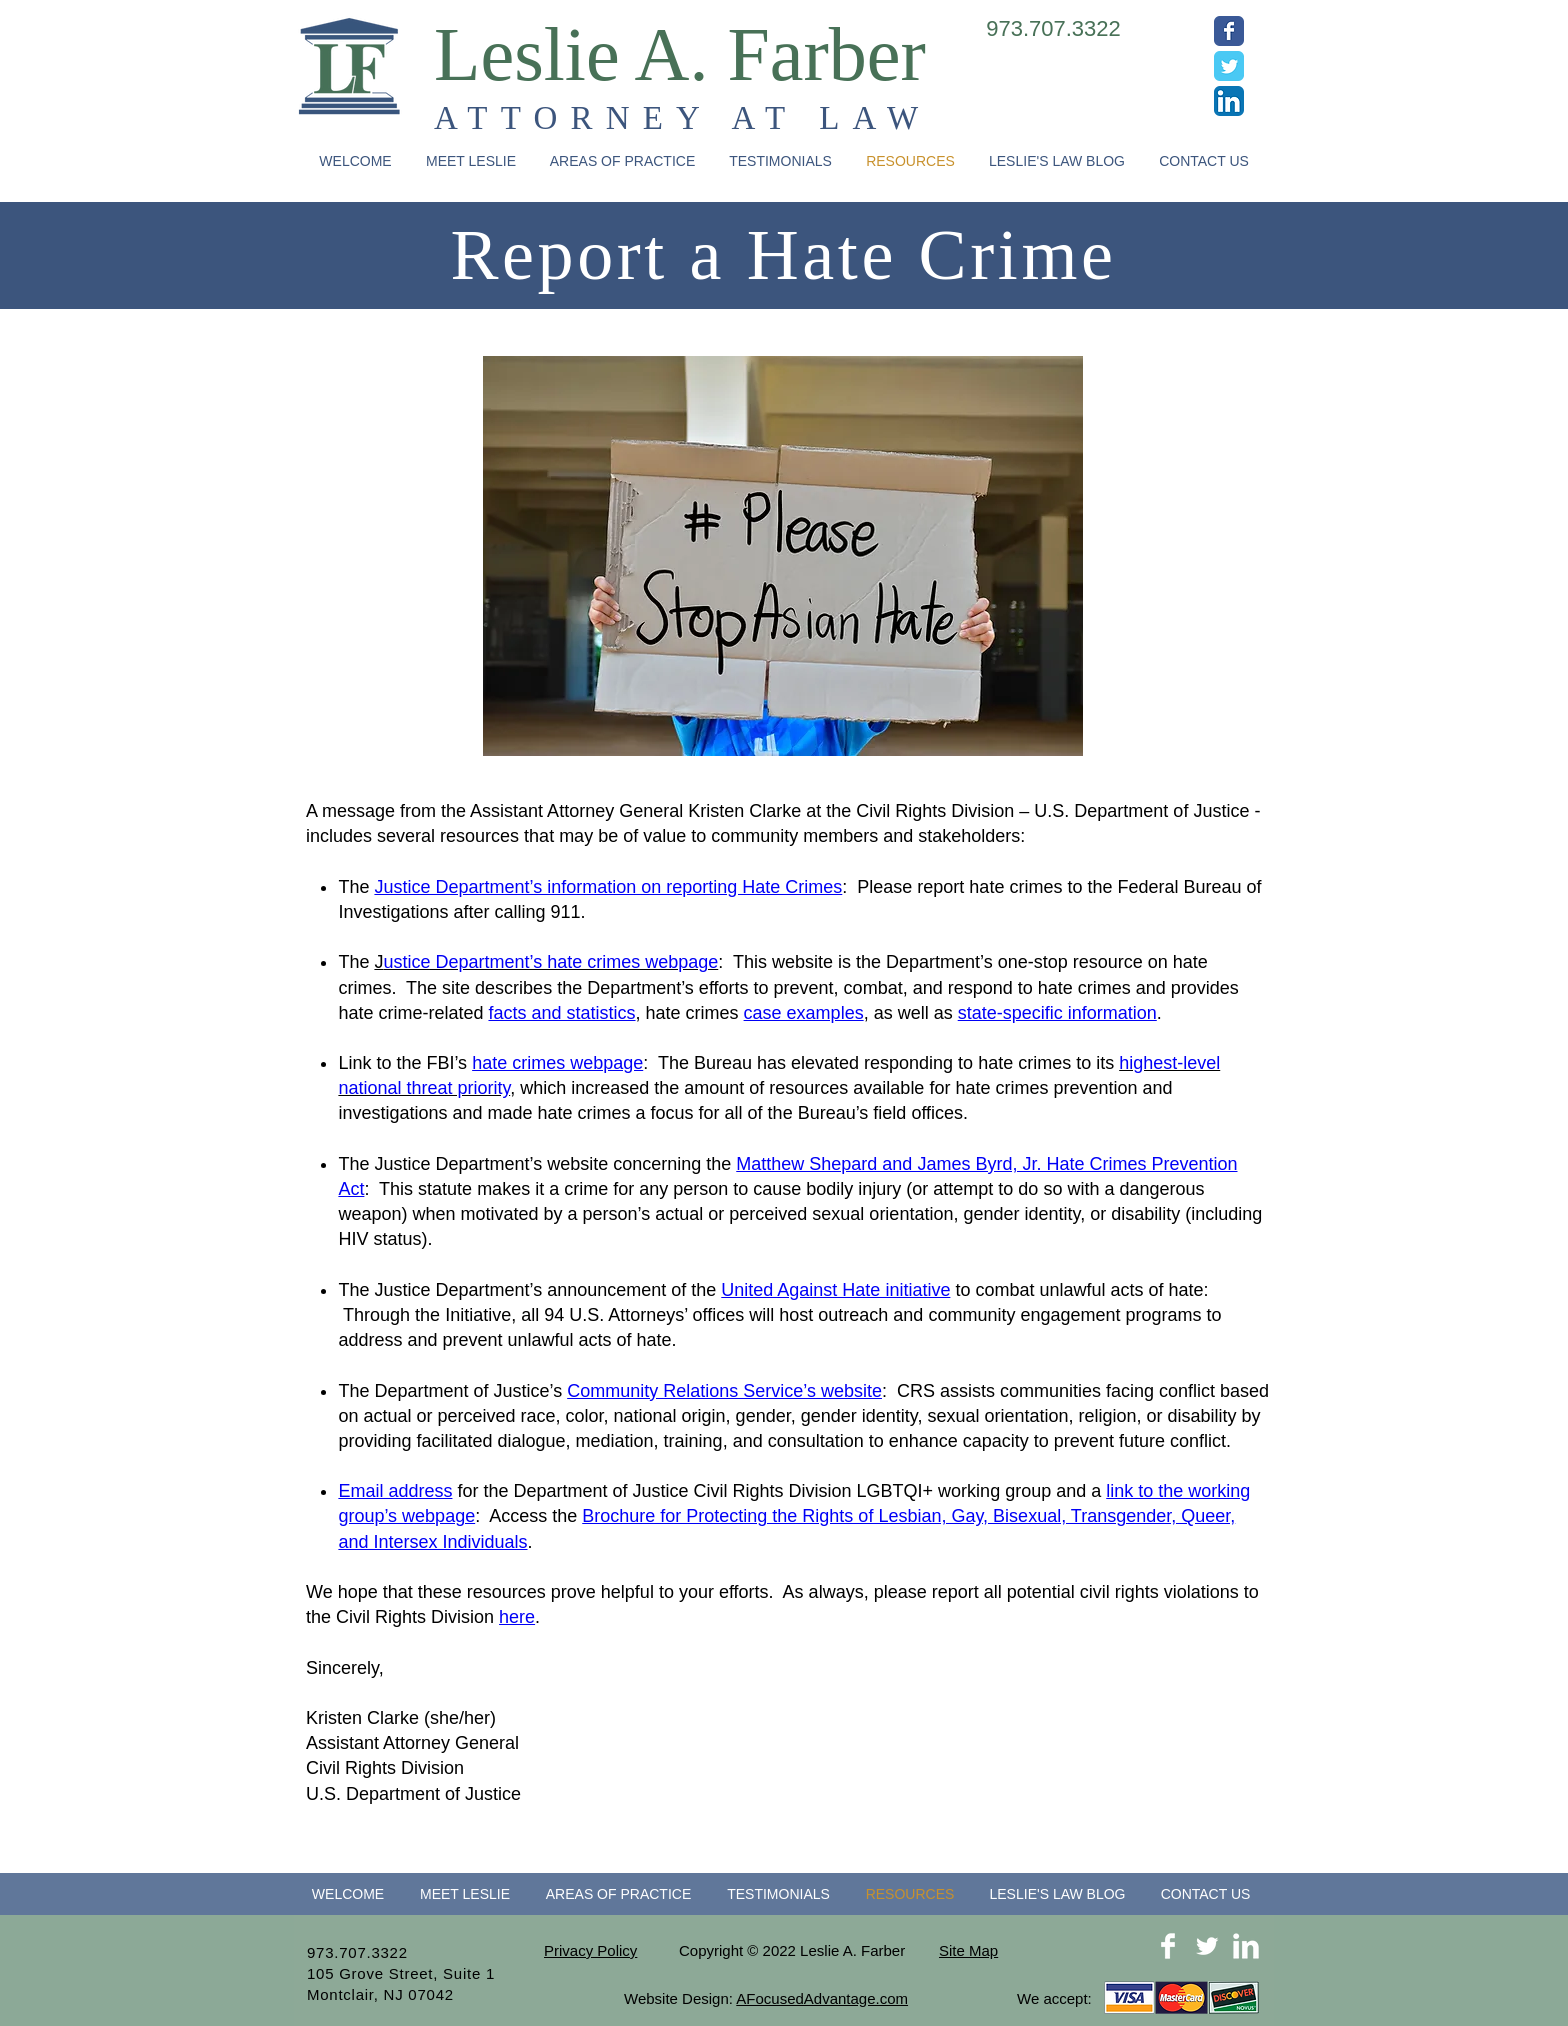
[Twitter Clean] (1207, 1946)
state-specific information (1057, 1013)
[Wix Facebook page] (1229, 31)
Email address (395, 1491)
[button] (622, 161)
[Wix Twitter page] (1229, 66)
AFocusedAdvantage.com (822, 1998)
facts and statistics (561, 1013)
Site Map (968, 1950)
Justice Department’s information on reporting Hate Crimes (608, 887)
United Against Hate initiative (835, 1290)
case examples (804, 1013)
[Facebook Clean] (1168, 1946)
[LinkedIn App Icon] (1229, 101)
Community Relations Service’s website (724, 1391)
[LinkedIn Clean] (1246, 1946)
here (517, 1617)
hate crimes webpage (557, 1063)
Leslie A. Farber (680, 54)
